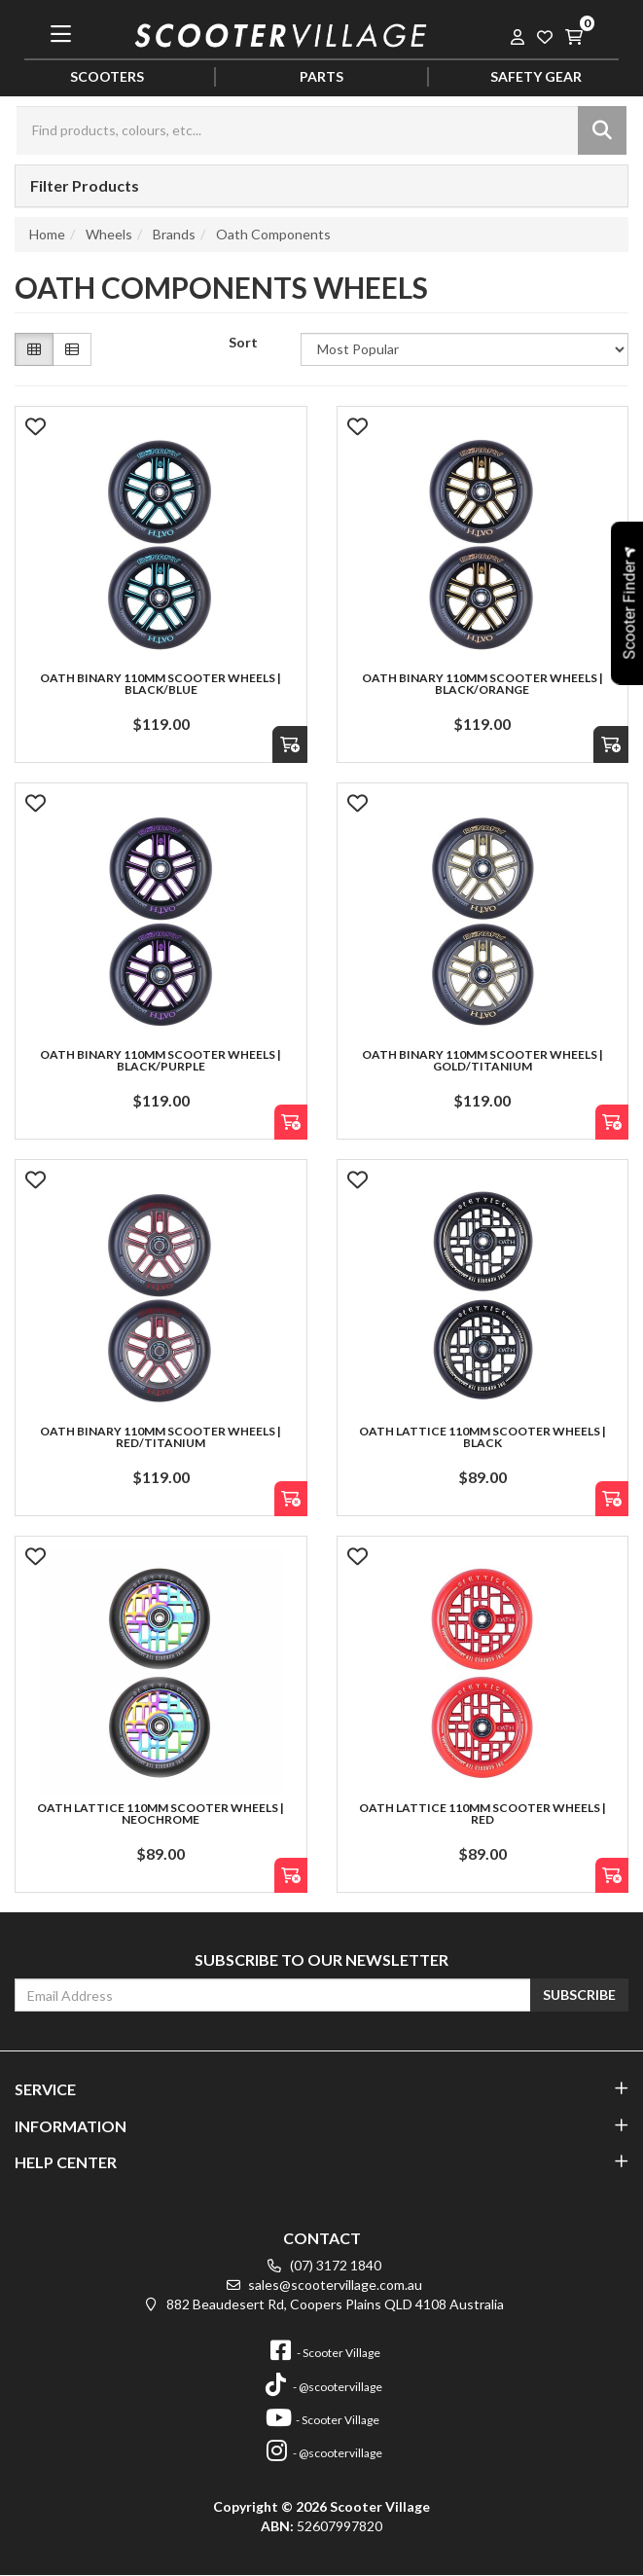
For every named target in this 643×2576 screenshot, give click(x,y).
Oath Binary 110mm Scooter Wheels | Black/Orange (482, 684)
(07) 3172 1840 (322, 2265)
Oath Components (273, 234)
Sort (243, 342)
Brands (174, 234)
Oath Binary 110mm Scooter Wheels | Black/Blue (160, 684)
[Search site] (602, 130)
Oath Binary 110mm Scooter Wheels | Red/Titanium (160, 1437)
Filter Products (84, 185)
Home (47, 234)
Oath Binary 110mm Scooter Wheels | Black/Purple (160, 1060)
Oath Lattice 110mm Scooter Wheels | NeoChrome (160, 1813)
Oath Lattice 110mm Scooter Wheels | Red (482, 1813)
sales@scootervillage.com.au (321, 2284)
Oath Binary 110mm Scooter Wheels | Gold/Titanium (482, 1060)
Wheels (109, 234)
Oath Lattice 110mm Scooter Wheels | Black (482, 1437)
